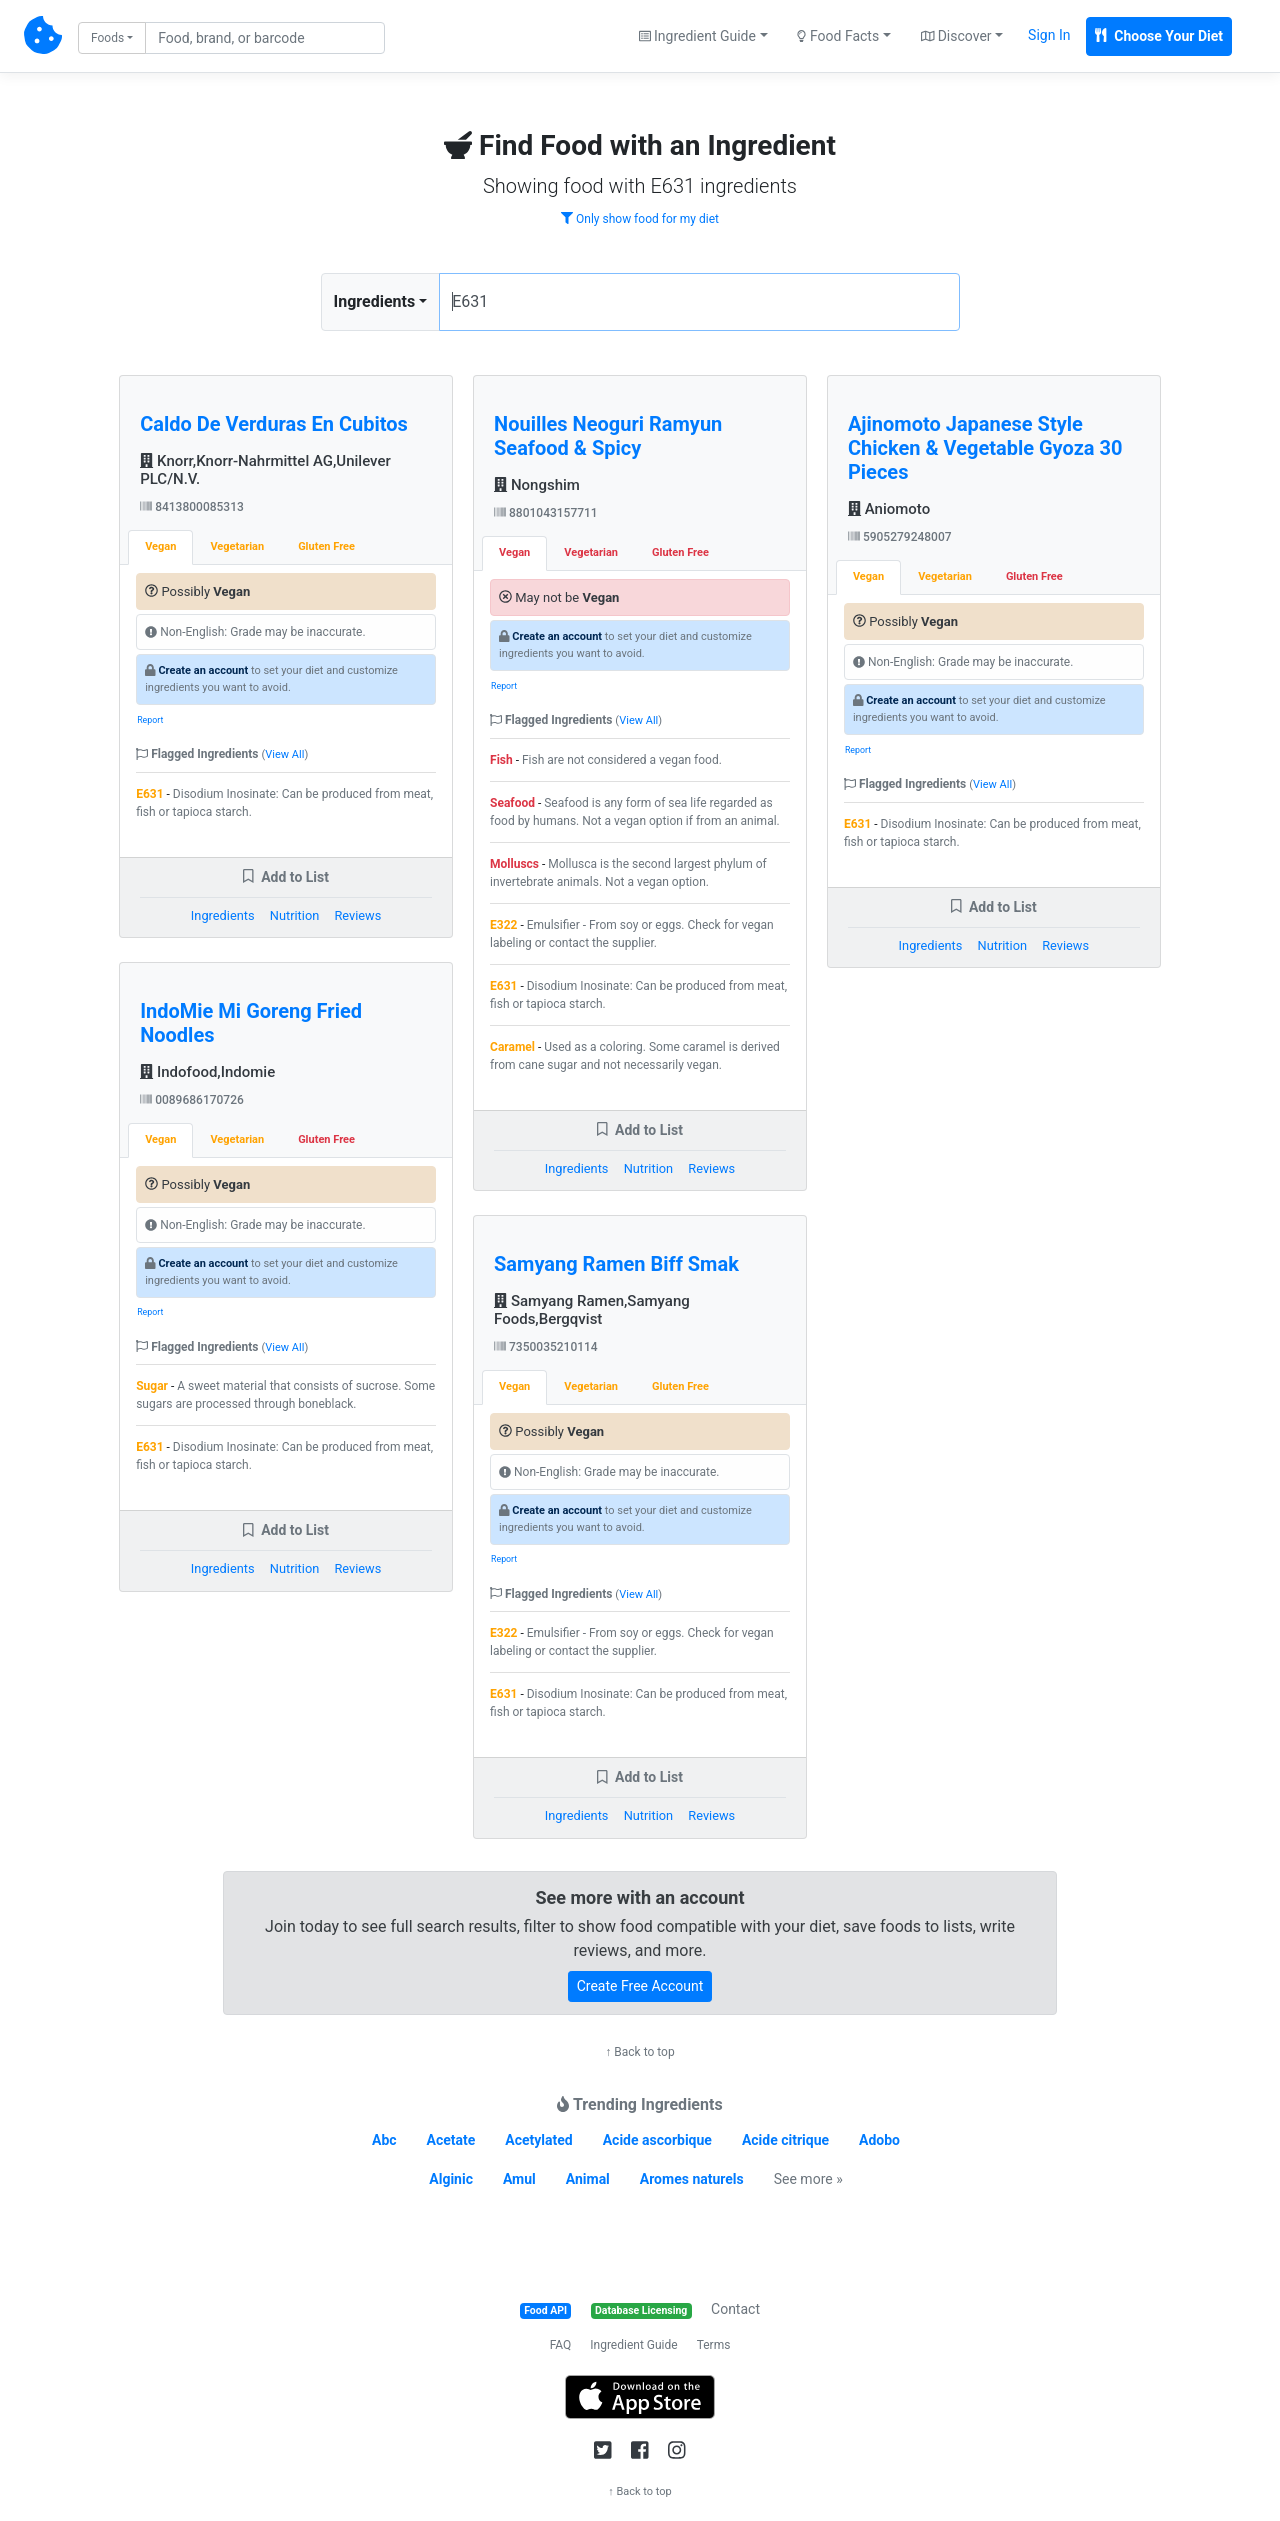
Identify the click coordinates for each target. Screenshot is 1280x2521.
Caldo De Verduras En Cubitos (274, 424)
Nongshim (537, 485)
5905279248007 (900, 537)
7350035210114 (546, 1347)
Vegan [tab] (160, 546)
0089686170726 (192, 1100)
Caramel (512, 1047)
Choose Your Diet (1159, 36)
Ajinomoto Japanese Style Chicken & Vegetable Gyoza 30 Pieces (985, 448)
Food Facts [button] (838, 36)
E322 (503, 925)
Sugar (152, 1386)
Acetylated (538, 2140)
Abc (384, 2140)
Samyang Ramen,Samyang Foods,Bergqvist (592, 1310)
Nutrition (294, 915)
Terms (714, 2345)
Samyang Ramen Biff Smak (616, 1264)
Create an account (203, 670)
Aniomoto (889, 509)
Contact (735, 2309)
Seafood (512, 803)
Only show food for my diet (640, 219)
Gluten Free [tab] (326, 546)
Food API (545, 2310)
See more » (808, 2179)
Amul (519, 2179)
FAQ (561, 2345)
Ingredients (375, 301)
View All (284, 754)
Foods (107, 38)
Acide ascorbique (657, 2140)
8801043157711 (546, 513)
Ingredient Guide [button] (697, 36)
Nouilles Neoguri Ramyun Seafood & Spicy (608, 436)
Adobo (879, 2140)
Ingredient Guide (633, 2345)
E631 (149, 794)
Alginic (451, 2179)
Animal (588, 2179)
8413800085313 (192, 507)
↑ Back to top (639, 2052)
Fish (501, 760)
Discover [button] (956, 36)
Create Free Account (640, 1986)
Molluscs (514, 864)
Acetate (451, 2140)
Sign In (1049, 35)
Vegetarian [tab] (237, 546)
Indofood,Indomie (207, 1072)
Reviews (357, 915)
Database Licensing (641, 2310)
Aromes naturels (692, 2179)
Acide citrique (785, 2140)
